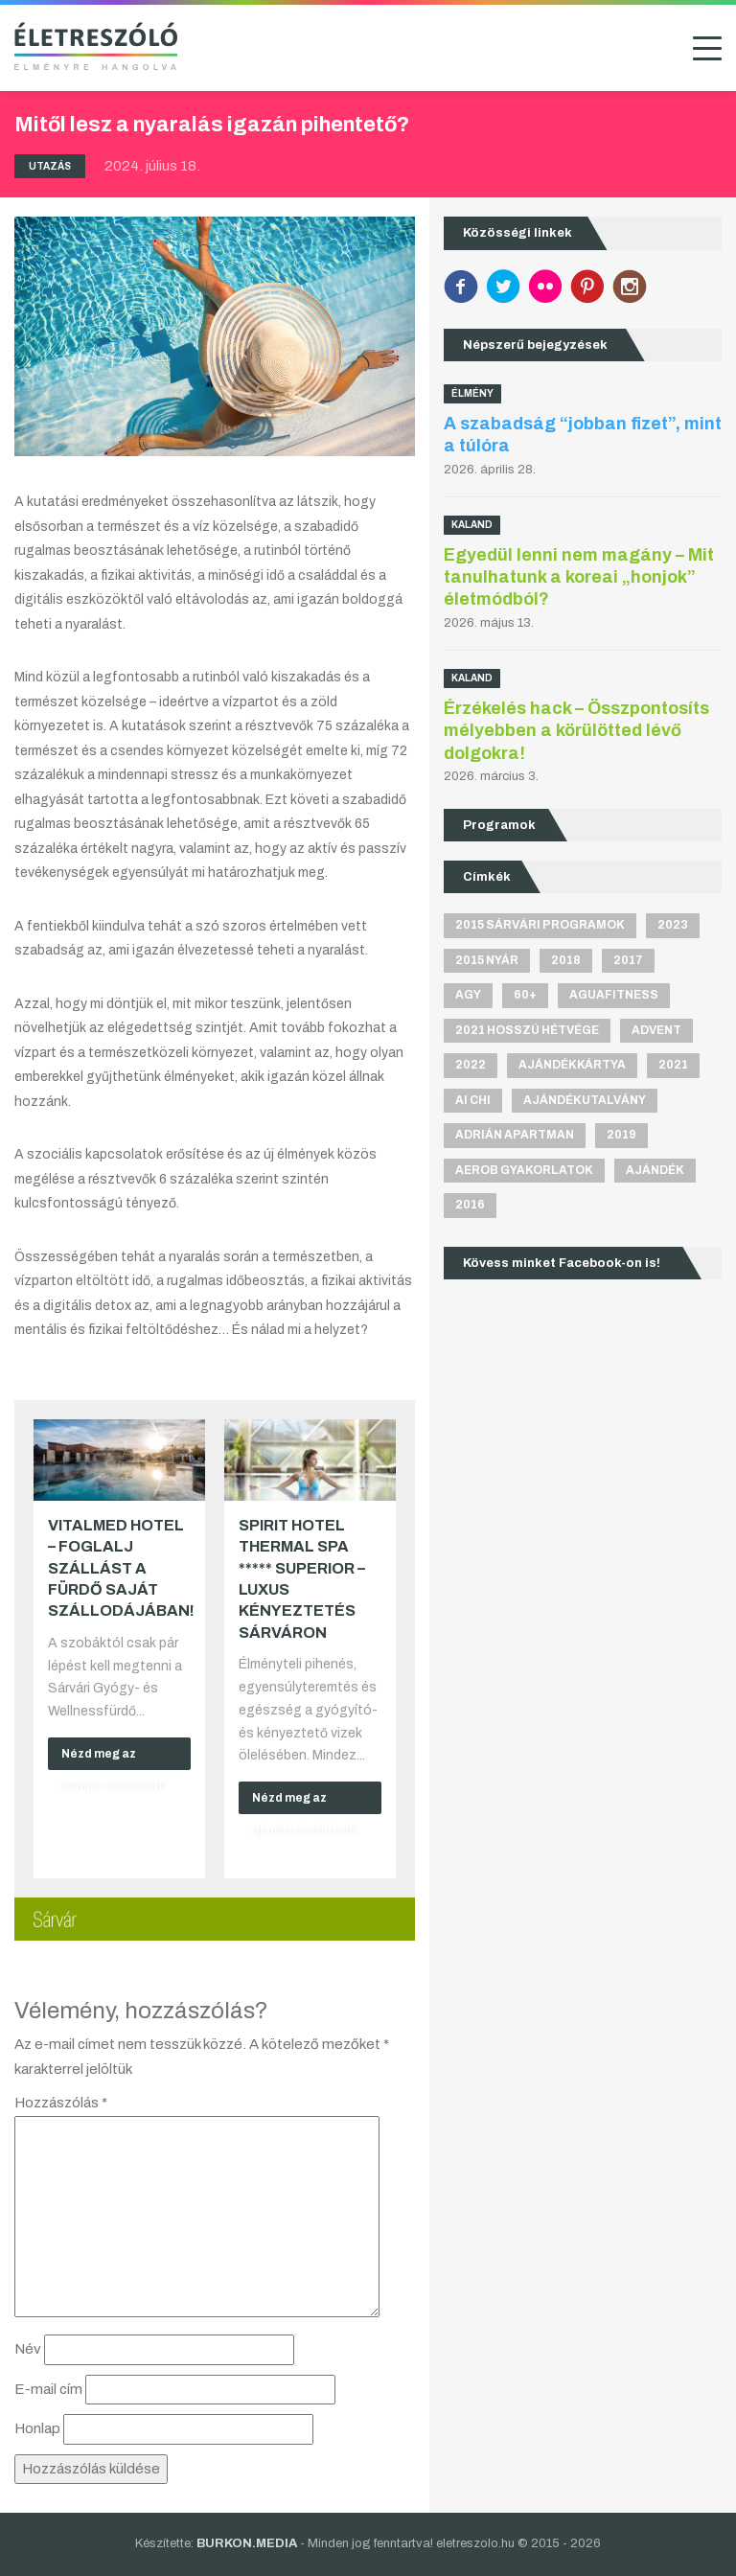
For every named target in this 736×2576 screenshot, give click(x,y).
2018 (566, 960)
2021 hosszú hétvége (527, 1030)
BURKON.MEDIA (246, 2543)
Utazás (50, 166)
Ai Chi (473, 1100)
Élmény (472, 393)
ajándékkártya (572, 1064)
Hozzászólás (60, 2102)
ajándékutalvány (584, 1100)
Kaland (472, 524)
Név (27, 2349)
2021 (673, 1064)
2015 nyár (486, 960)
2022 (470, 1064)
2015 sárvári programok (540, 925)
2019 (621, 1134)
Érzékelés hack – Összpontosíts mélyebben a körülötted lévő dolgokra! (576, 731)
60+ (525, 994)
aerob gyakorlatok (524, 1170)
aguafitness (613, 994)
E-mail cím (48, 2389)
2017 (628, 960)
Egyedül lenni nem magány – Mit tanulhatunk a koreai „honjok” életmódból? (579, 577)
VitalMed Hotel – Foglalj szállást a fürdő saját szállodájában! (121, 1568)
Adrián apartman (514, 1134)
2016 (470, 1204)
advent (656, 1030)
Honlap (37, 2428)
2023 (672, 925)
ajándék (655, 1170)
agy (468, 994)
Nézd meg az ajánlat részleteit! (114, 1758)
